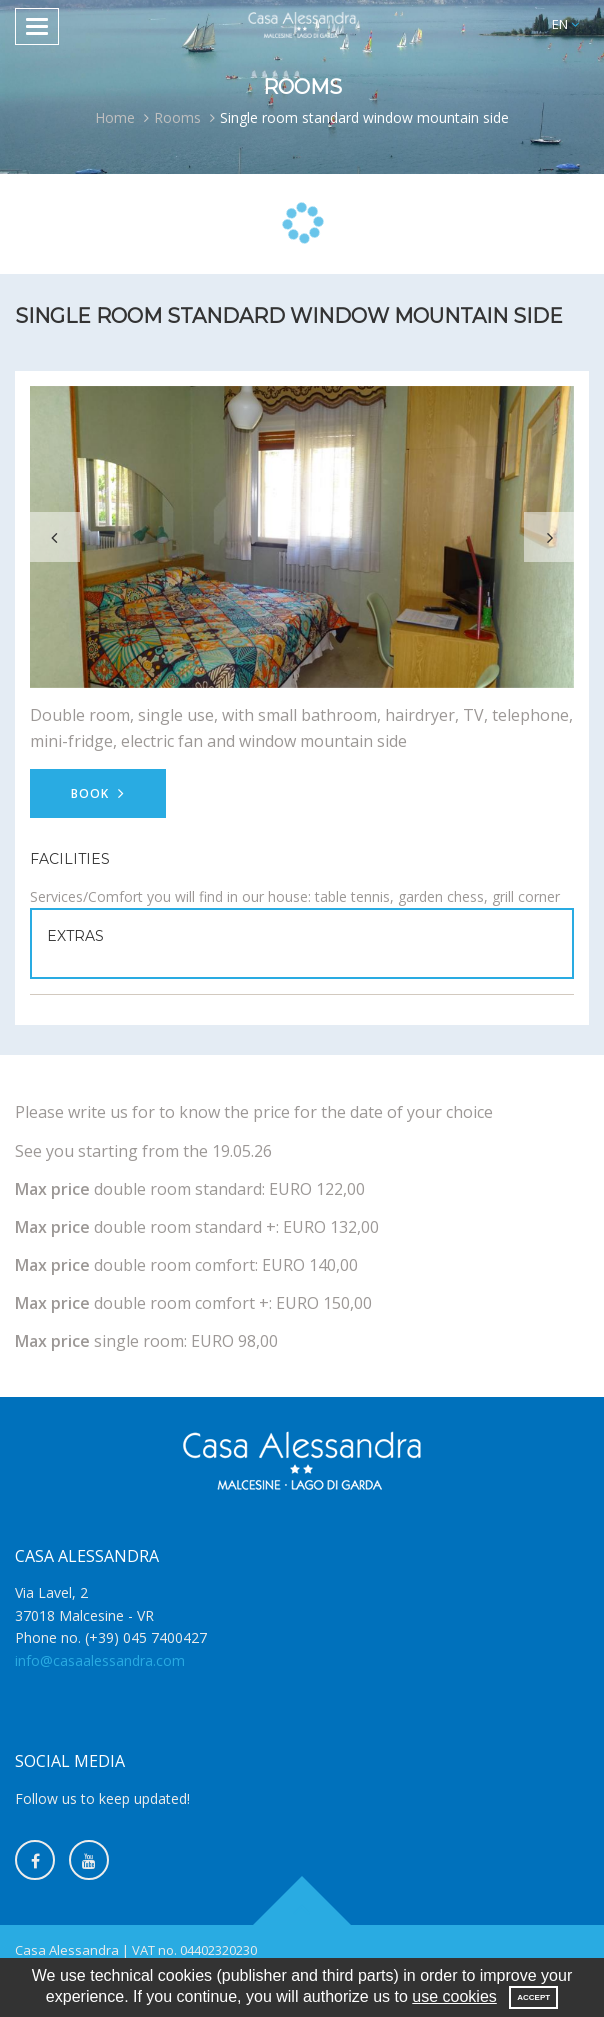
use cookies (454, 1996)
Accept (533, 1997)
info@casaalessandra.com (100, 1660)
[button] (565, 24)
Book (98, 793)
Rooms (177, 117)
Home (115, 117)
